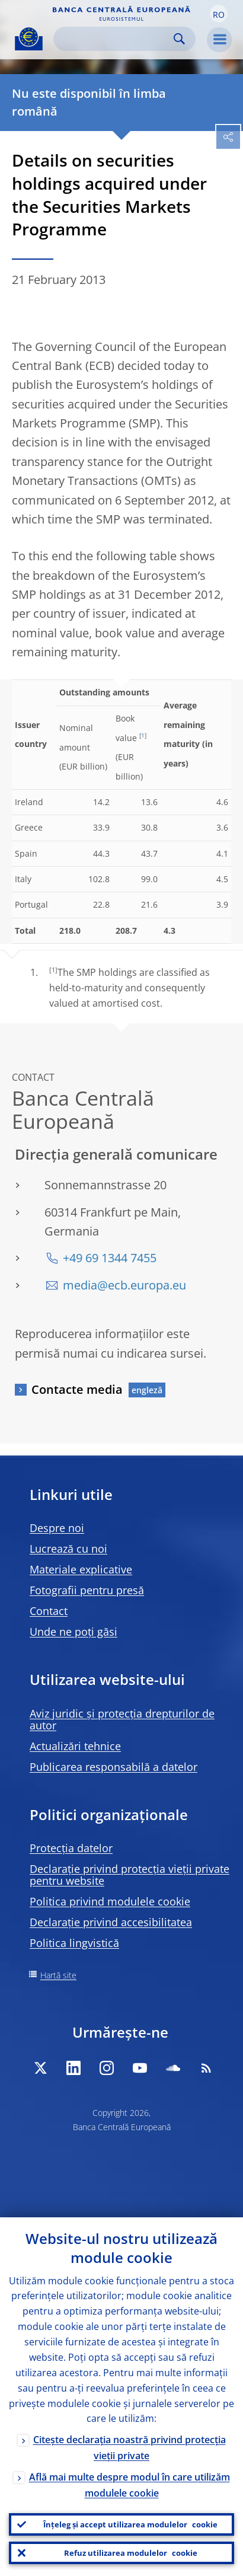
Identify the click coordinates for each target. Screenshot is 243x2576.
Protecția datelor (71, 1848)
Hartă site (58, 1975)
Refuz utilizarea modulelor (130, 2553)
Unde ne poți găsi (73, 1631)
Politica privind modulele (110, 1901)
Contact (49, 1611)
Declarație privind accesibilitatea (111, 1922)
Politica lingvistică (74, 1943)
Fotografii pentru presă (87, 1590)
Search (179, 38)
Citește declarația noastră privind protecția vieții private (129, 2447)
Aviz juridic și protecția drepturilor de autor (122, 1719)
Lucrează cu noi (68, 1548)
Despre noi (57, 1528)
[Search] (115, 38)
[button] (219, 14)
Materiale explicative (81, 1569)
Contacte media (77, 1389)
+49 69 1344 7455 (109, 1258)
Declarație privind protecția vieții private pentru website (129, 1875)
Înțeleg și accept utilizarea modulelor (130, 2524)
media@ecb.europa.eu (124, 1285)
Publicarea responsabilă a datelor (113, 1767)
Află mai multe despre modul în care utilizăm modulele (129, 2485)
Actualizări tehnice (75, 1746)
